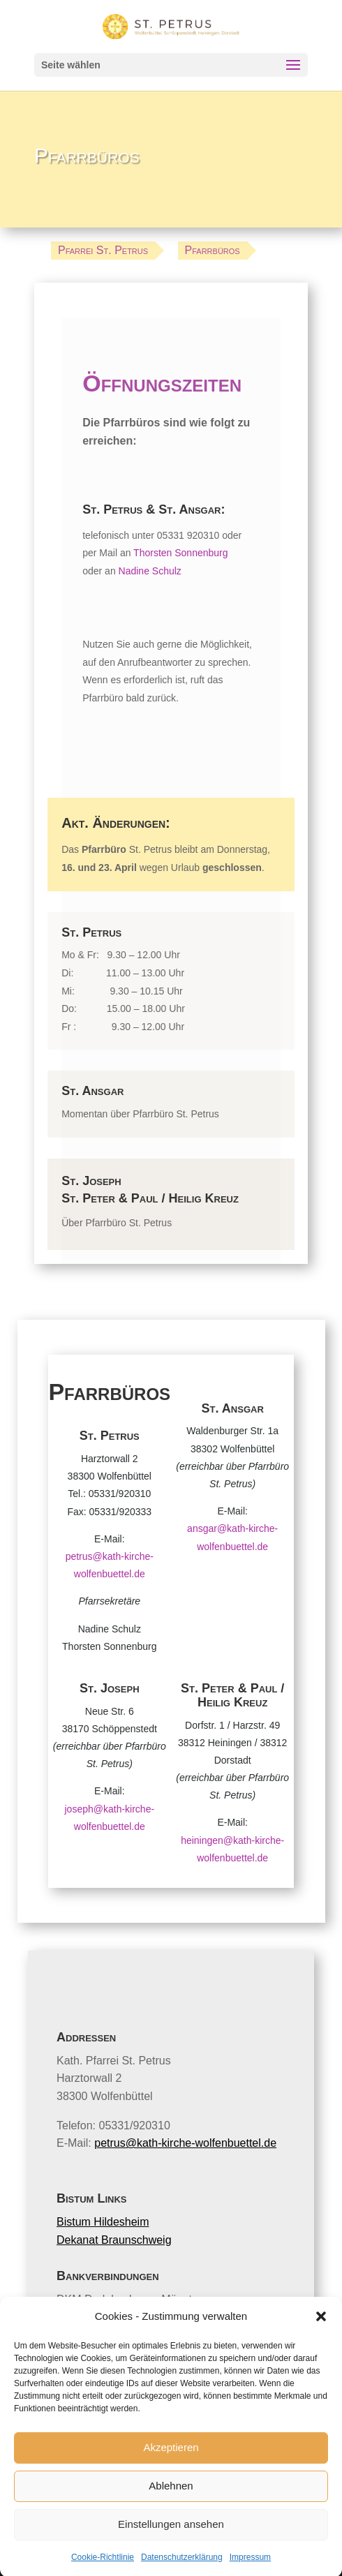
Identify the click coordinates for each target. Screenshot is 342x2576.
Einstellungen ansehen (171, 2555)
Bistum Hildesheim (103, 2222)
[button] (321, 2347)
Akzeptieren (170, 2478)
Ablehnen (171, 2516)
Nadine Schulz (150, 570)
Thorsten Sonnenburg (180, 552)
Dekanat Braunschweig (114, 2240)
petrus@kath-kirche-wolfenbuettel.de (185, 2143)
